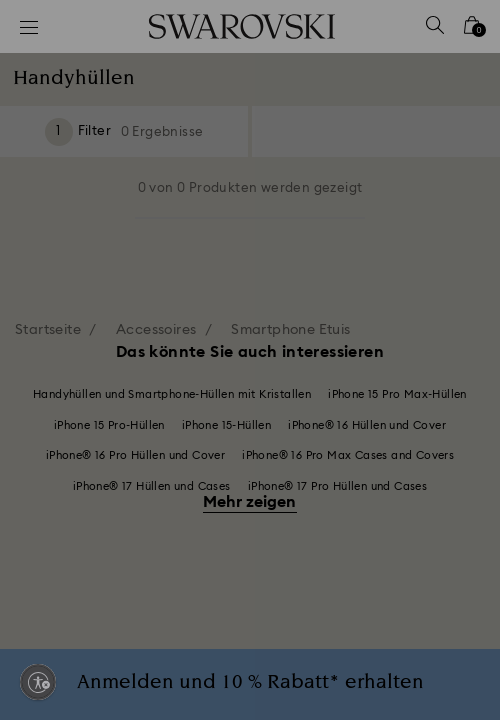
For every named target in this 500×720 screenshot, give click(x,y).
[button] (457, 90)
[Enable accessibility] (38, 682)
